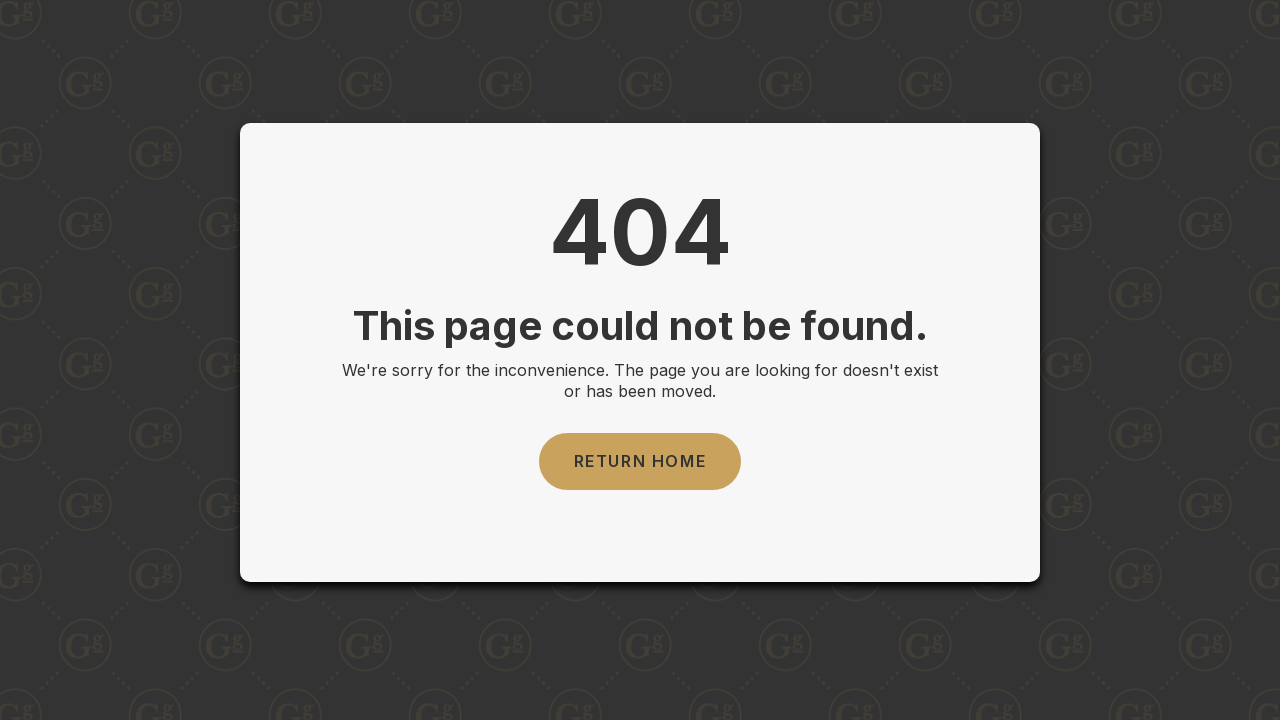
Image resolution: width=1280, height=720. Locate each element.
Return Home (640, 461)
